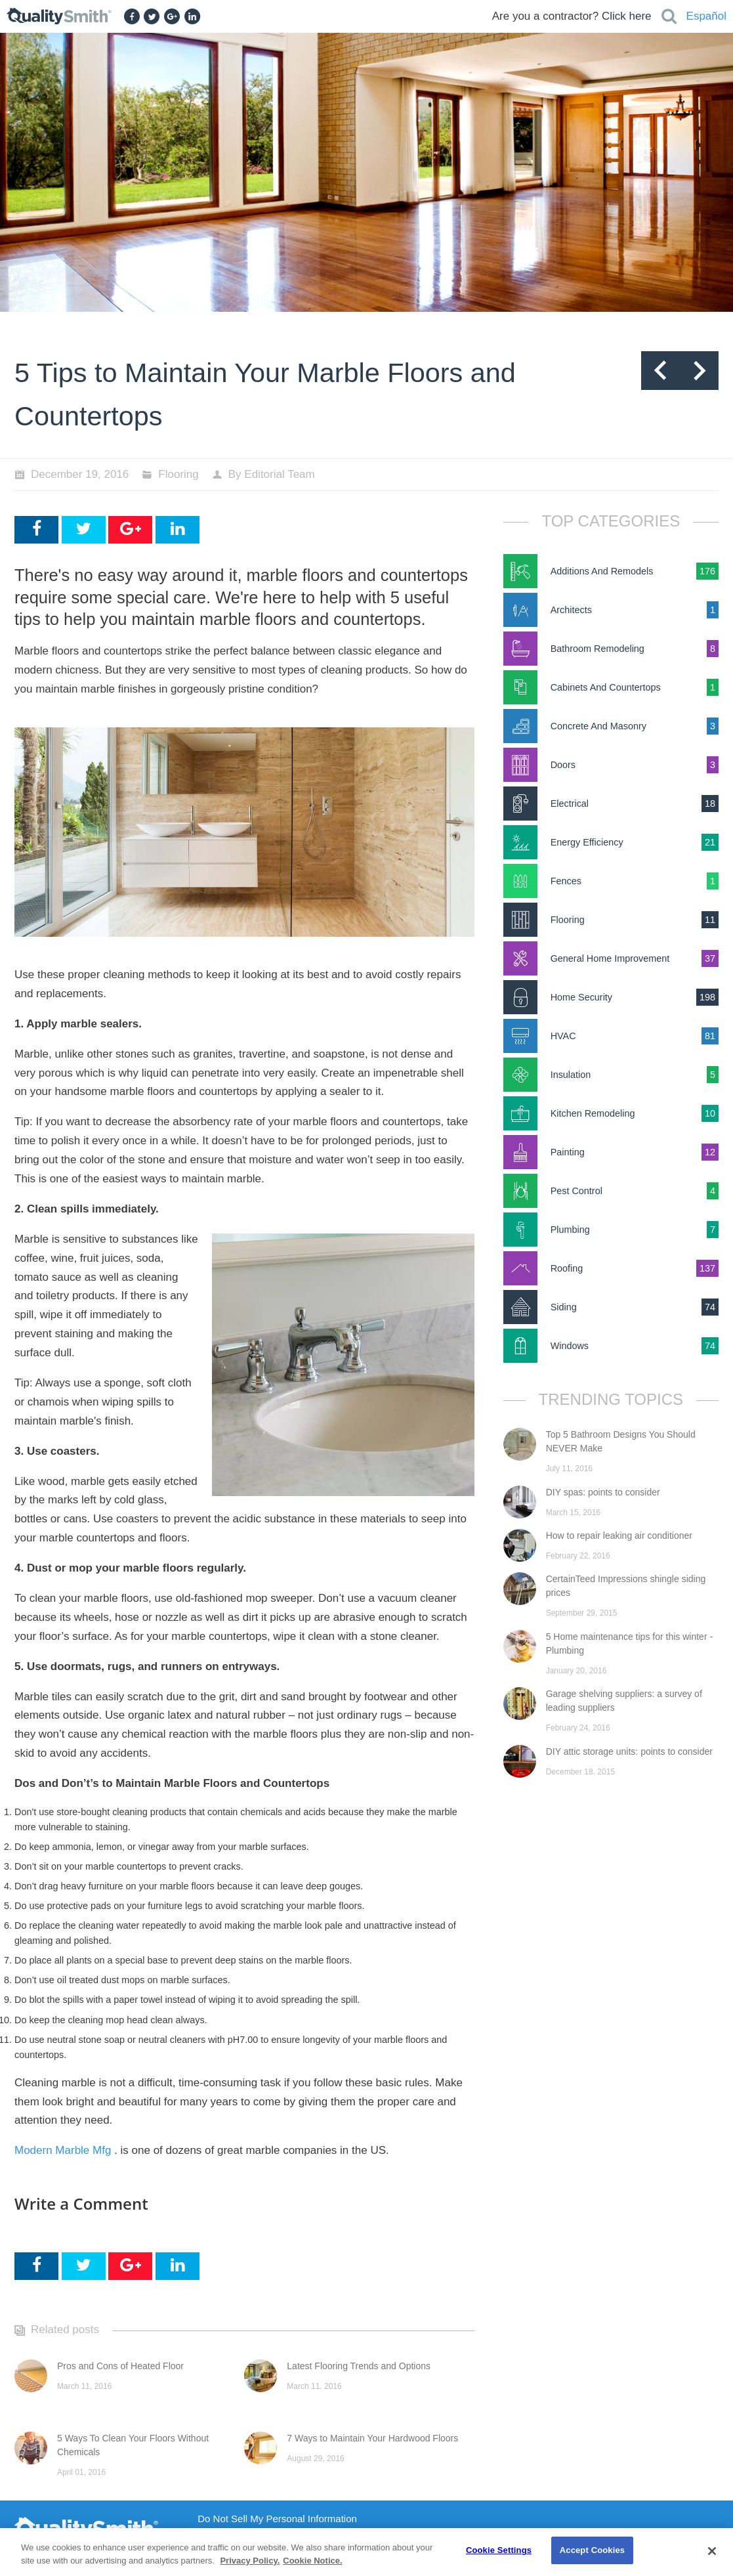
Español (706, 16)
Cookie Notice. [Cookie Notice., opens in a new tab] (312, 2560)
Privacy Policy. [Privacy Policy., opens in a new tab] (250, 2560)
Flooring (178, 474)
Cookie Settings (499, 2550)
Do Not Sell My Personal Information (277, 2519)
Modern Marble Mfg (62, 2150)
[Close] (712, 2551)
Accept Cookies (592, 2550)
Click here (627, 16)
